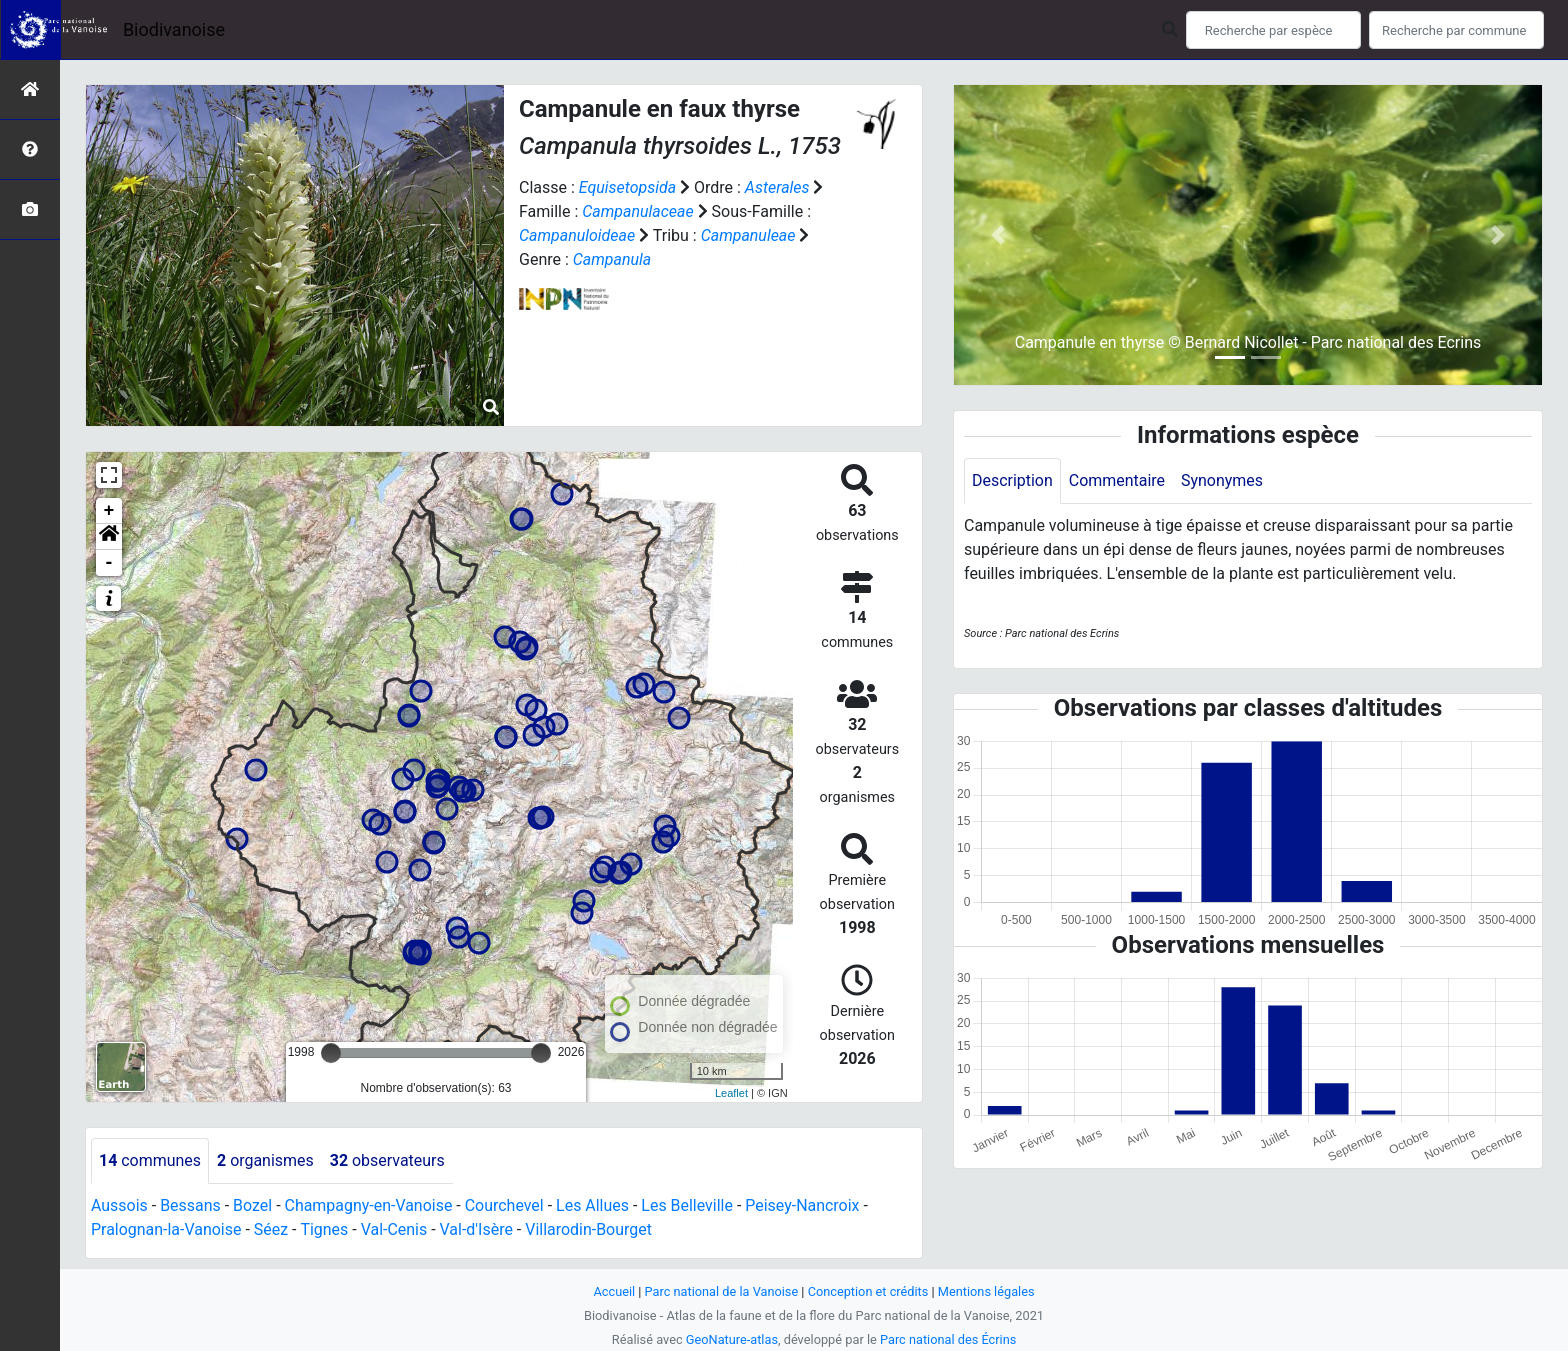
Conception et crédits (868, 1291)
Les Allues (593, 1205)
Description (1012, 480)
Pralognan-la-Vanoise (166, 1229)
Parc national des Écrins (948, 1339)
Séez (271, 1229)
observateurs (387, 1160)
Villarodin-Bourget (589, 1229)
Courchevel (505, 1205)
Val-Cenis (394, 1229)
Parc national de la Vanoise (721, 1291)
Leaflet (731, 1093)
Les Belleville (689, 1205)
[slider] (331, 1053)
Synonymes (1223, 480)
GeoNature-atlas (731, 1339)
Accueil (614, 1291)
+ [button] (109, 511)
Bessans (190, 1205)
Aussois (119, 1205)
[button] (109, 537)
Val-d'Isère (477, 1229)
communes (150, 1160)
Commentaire (1117, 480)
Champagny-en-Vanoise (369, 1205)
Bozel (252, 1205)
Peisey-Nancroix (804, 1205)
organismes (265, 1160)
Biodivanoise (174, 29)
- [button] (109, 563)
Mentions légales (986, 1291)
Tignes (325, 1229)
